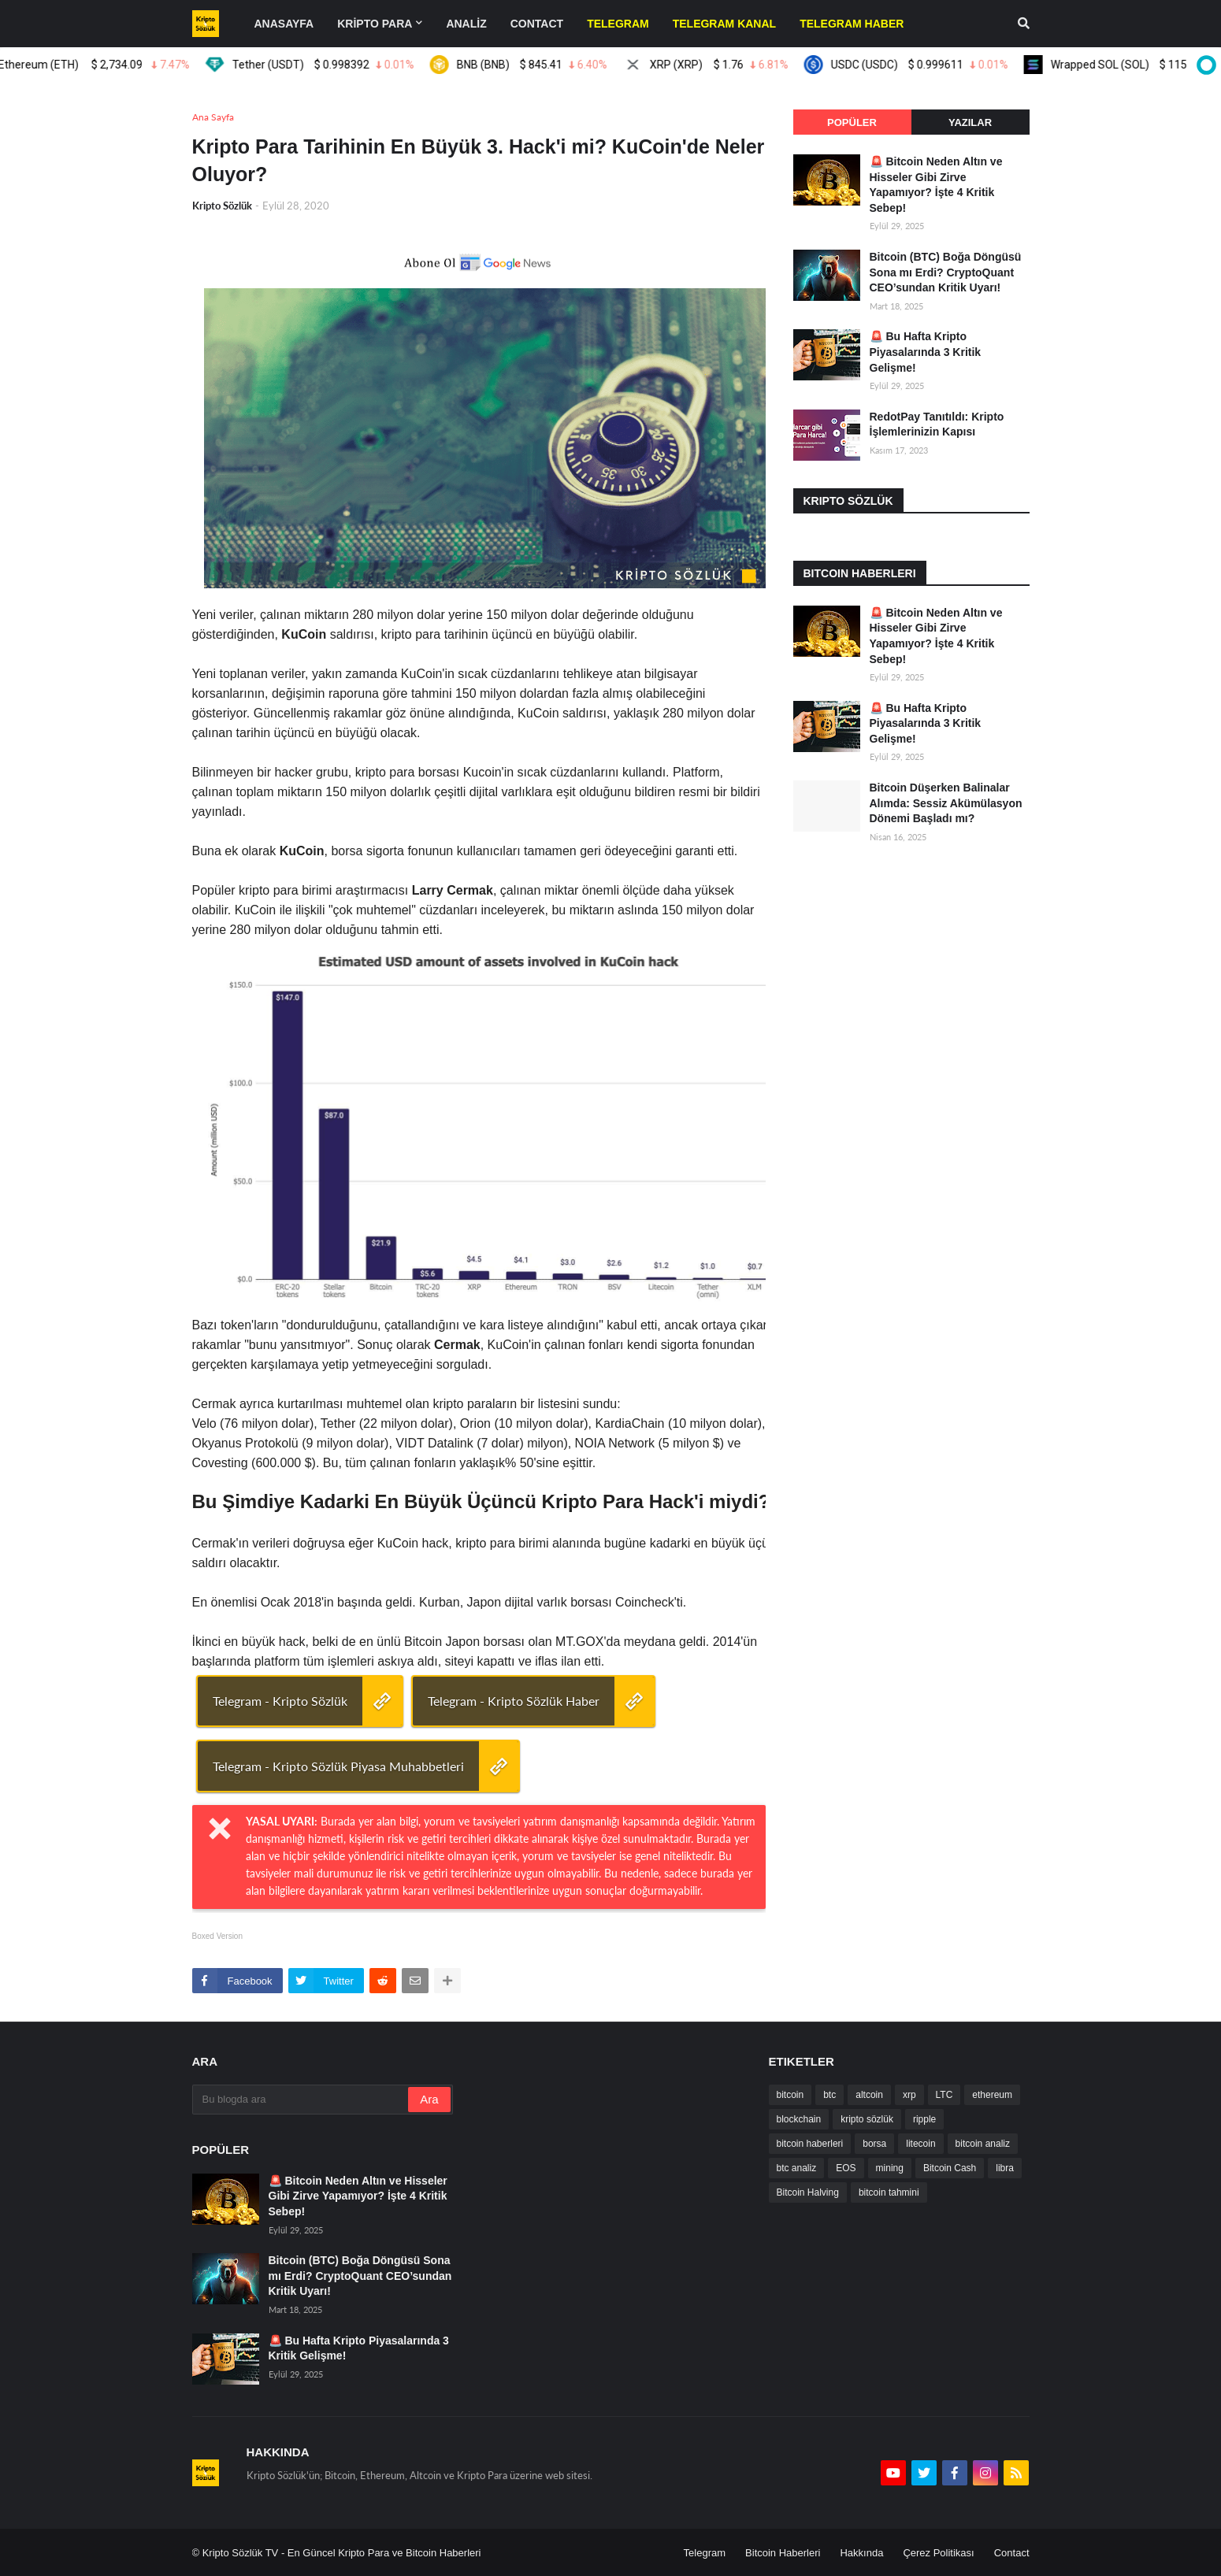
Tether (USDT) (325, 64)
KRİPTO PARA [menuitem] (374, 23)
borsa (874, 2143)
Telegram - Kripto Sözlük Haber (513, 1700)
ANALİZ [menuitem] (466, 23)
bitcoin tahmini (889, 2192)
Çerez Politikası (938, 2553)
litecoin (920, 2143)
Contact (1012, 2553)
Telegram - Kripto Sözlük (280, 1700)
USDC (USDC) (922, 64)
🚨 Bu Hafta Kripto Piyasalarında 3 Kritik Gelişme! (926, 351)
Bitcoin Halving (808, 2192)
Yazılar (970, 122)
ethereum (992, 2094)
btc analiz (797, 2168)
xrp (909, 2094)
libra (1005, 2168)
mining (890, 2168)
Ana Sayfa (213, 117)
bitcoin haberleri (810, 2143)
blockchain (799, 2119)
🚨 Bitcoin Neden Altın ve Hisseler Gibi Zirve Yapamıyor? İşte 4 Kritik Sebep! (936, 184)
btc (829, 2094)
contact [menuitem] (536, 23)
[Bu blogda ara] (302, 2099)
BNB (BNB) (534, 64)
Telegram (705, 2553)
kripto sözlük (867, 2119)
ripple (924, 2119)
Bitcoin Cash (949, 2168)
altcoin (869, 2094)
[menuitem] (618, 23)
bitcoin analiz (983, 2143)
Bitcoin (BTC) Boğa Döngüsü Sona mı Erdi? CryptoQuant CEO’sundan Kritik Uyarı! (946, 272)
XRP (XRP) (721, 64)
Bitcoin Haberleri (782, 2553)
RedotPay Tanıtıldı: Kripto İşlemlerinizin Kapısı (937, 424)
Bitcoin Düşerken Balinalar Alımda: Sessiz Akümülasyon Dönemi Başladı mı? (946, 803)
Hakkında (861, 2553)
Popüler (852, 122)
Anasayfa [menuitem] (284, 23)
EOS (845, 2168)
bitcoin (790, 2094)
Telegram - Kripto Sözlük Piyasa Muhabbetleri (338, 1766)
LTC (944, 2094)
